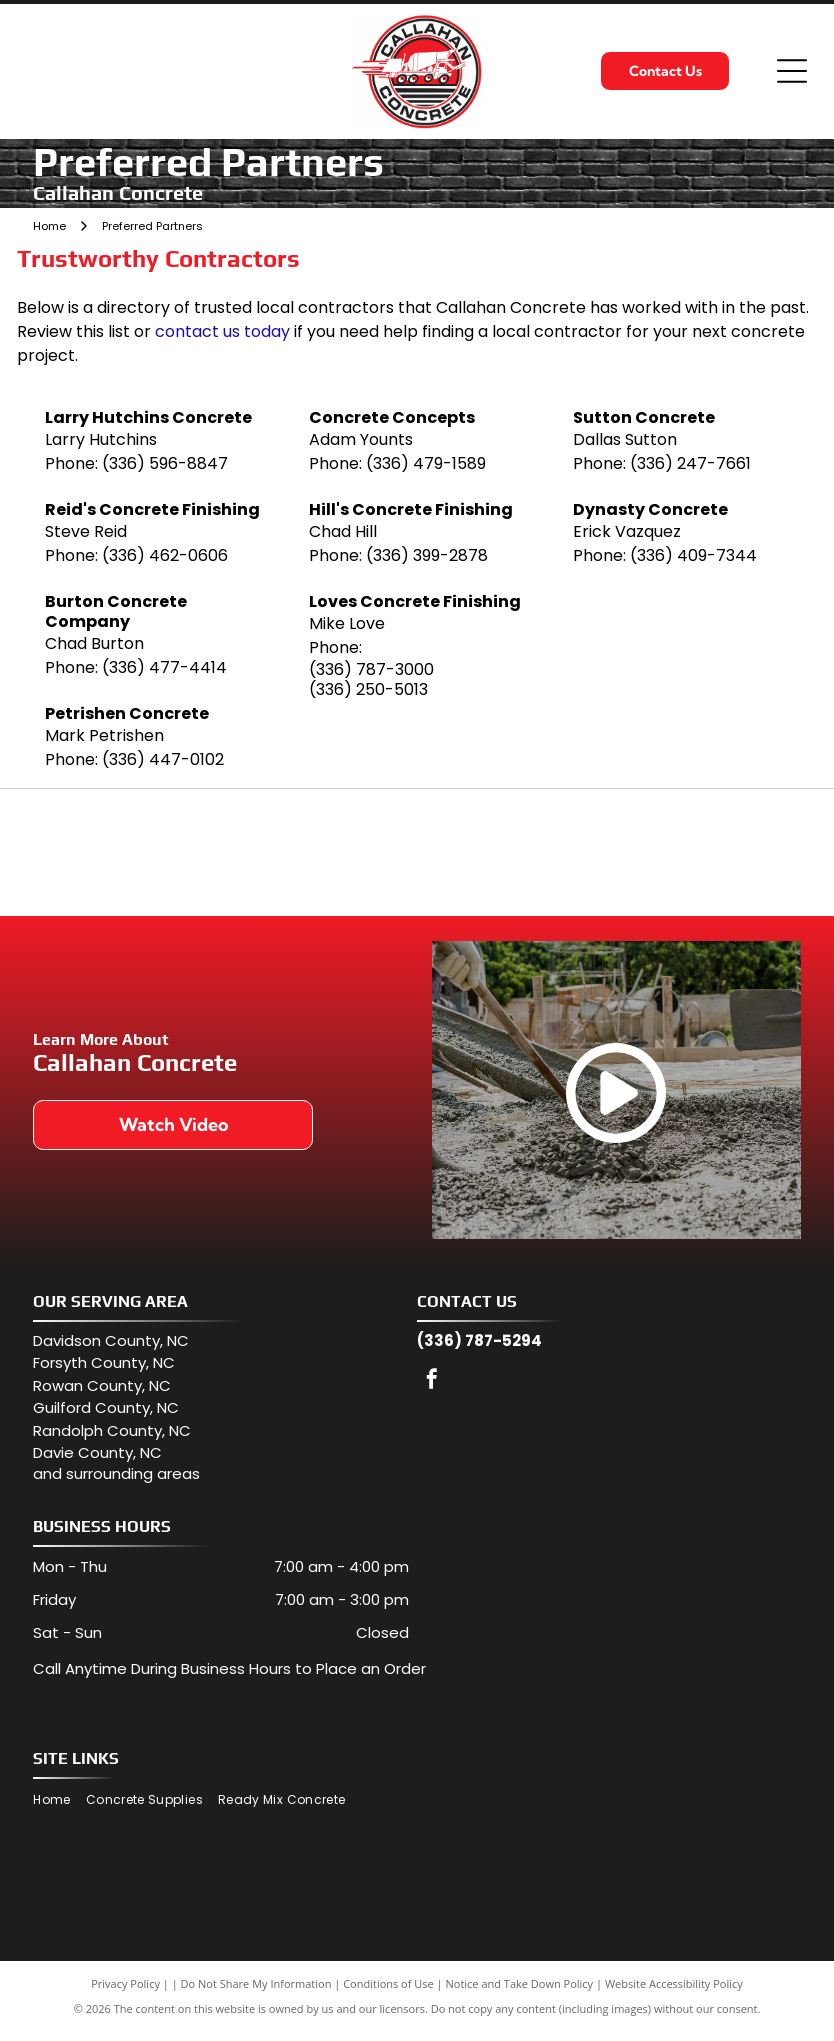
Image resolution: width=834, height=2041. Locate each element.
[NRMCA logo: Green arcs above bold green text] (292, 857)
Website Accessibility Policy (674, 1993)
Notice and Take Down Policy (520, 1993)
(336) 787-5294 (479, 1350)
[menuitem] (59, 1810)
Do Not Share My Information (256, 1993)
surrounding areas (133, 1483)
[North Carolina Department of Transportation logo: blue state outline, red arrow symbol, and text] (541, 857)
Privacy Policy (125, 1993)
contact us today (222, 331)
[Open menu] (792, 71)
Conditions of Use (388, 1993)
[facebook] (432, 1391)
